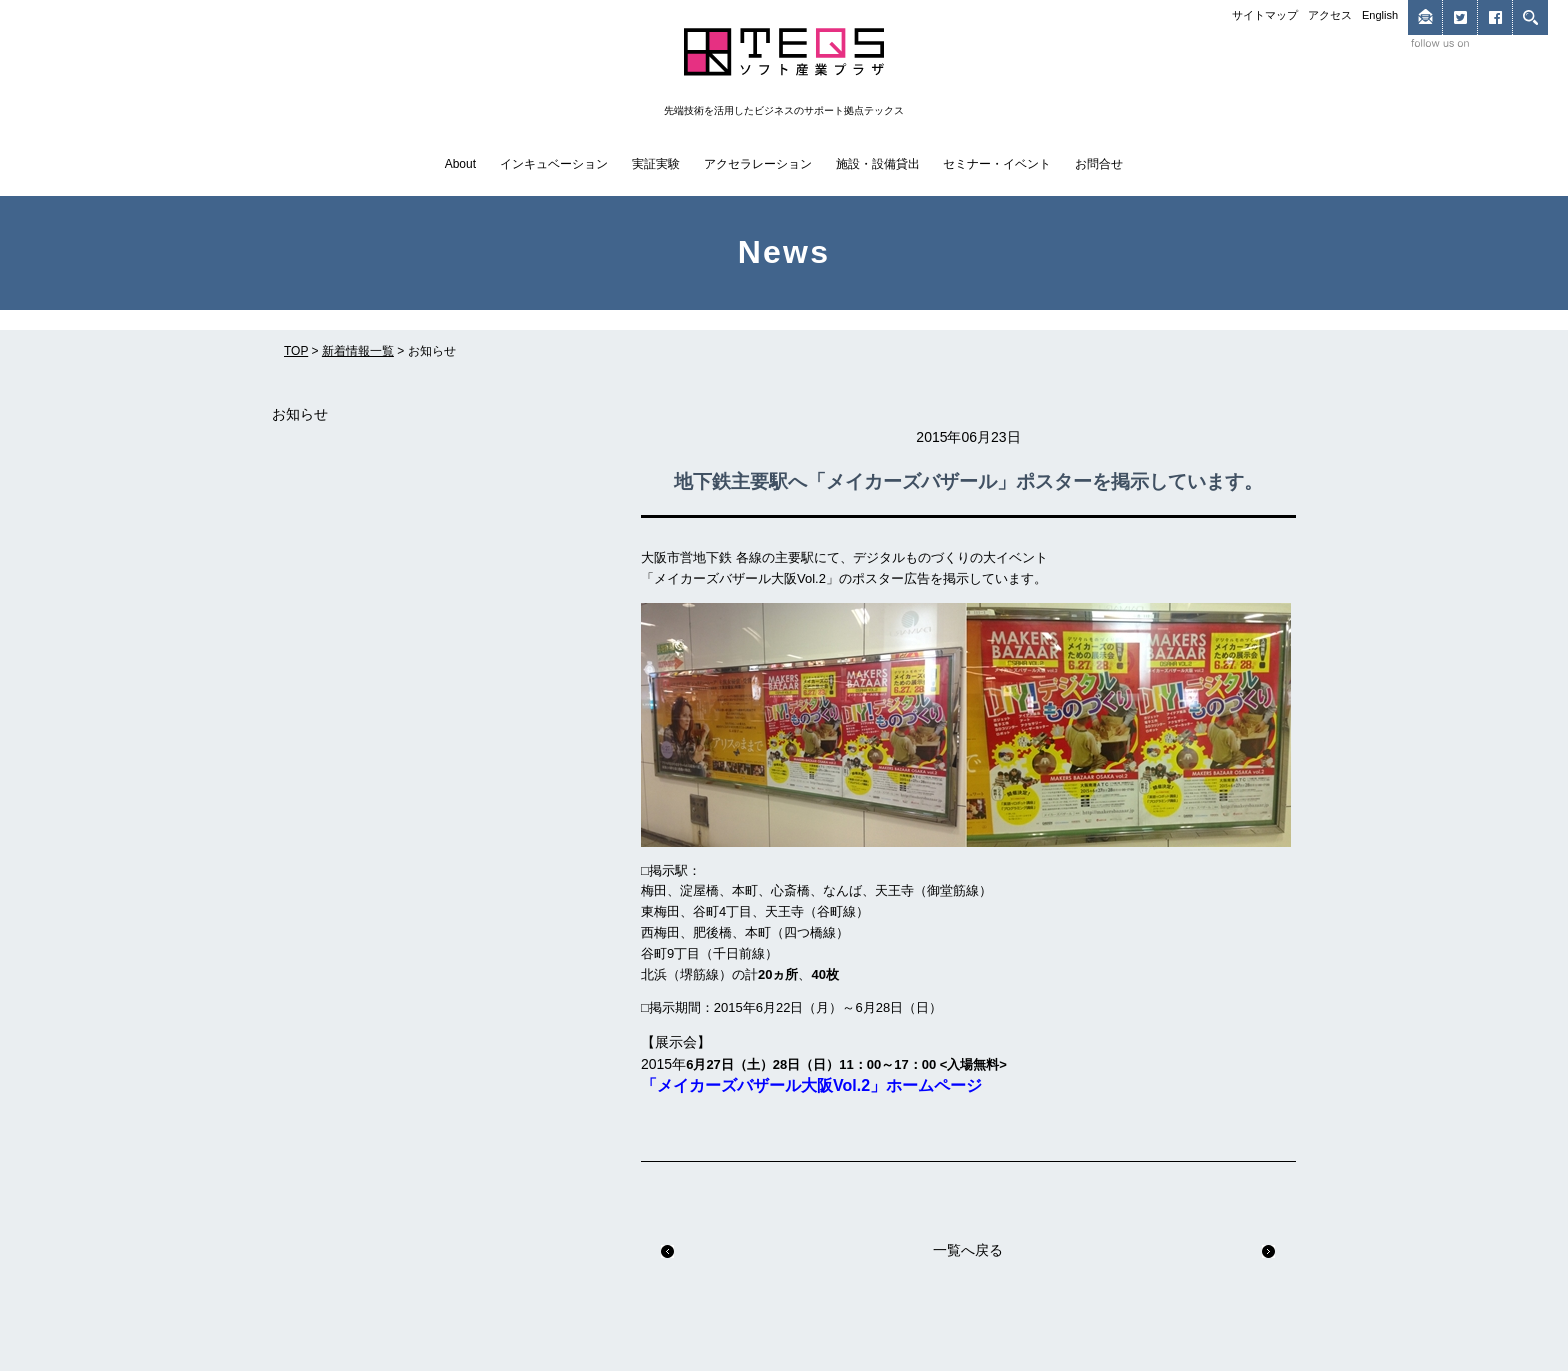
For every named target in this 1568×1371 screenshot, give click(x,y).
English (1380, 15)
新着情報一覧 (358, 351)
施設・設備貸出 (878, 164)
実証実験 (656, 164)
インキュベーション (554, 164)
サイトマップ (1265, 15)
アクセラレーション (758, 164)
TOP (296, 351)
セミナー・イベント (997, 164)
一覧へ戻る (968, 1250)
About (460, 164)
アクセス (1330, 15)
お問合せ (1099, 164)
